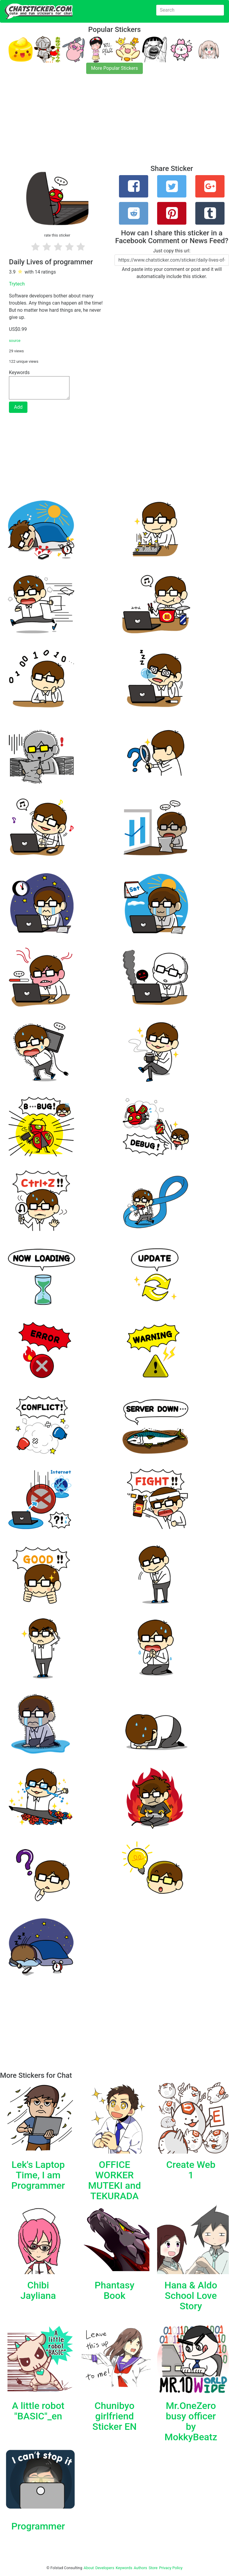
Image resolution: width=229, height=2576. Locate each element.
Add (18, 407)
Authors (140, 2568)
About (89, 2568)
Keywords (124, 2568)
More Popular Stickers (114, 68)
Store (152, 2568)
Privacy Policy (170, 2568)
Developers (104, 2568)
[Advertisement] (114, 123)
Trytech (17, 284)
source (15, 340)
